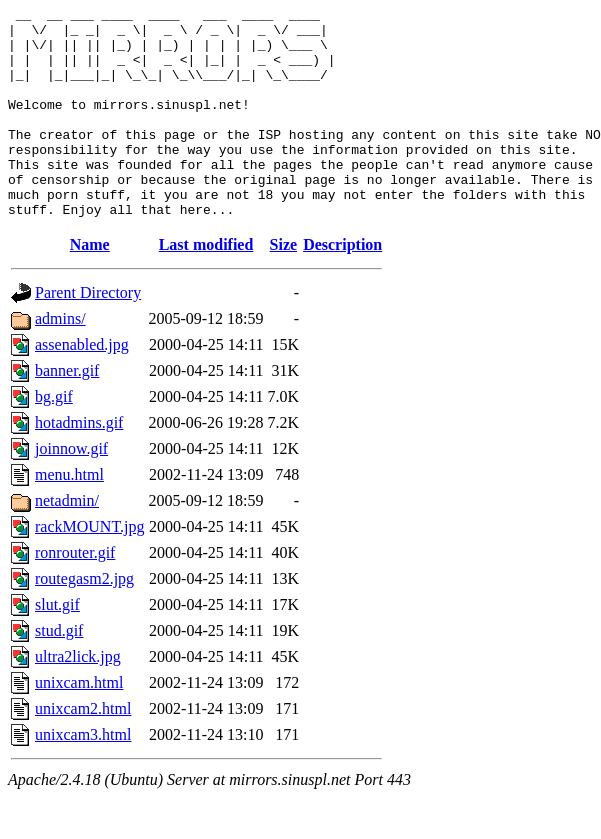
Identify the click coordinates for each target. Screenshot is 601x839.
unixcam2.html (83, 750)
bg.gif (54, 438)
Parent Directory (88, 334)
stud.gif (59, 672)
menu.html (69, 516)
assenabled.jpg (82, 386)
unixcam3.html (83, 776)
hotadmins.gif (79, 464)
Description (342, 286)
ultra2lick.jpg (78, 698)
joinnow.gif (71, 490)
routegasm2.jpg (84, 620)
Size (284, 286)
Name (90, 286)
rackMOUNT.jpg (89, 568)
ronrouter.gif (75, 594)
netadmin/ (67, 542)
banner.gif (67, 412)
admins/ (60, 360)
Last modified (206, 286)
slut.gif (57, 646)
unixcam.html (79, 724)
